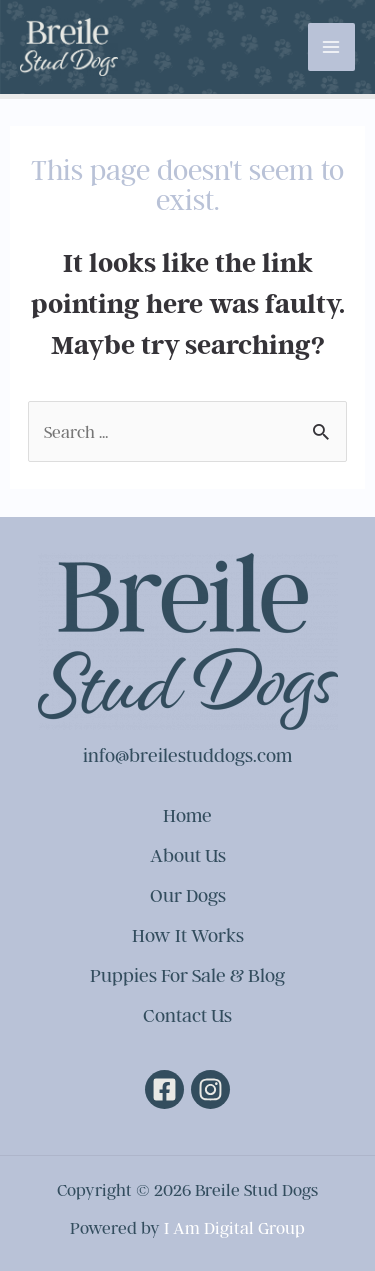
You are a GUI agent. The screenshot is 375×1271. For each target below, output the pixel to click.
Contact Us (187, 1015)
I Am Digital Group (234, 1227)
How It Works (188, 935)
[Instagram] (210, 1089)
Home (187, 815)
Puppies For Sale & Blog (187, 975)
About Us (188, 855)
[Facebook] (164, 1089)
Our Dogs (188, 895)
